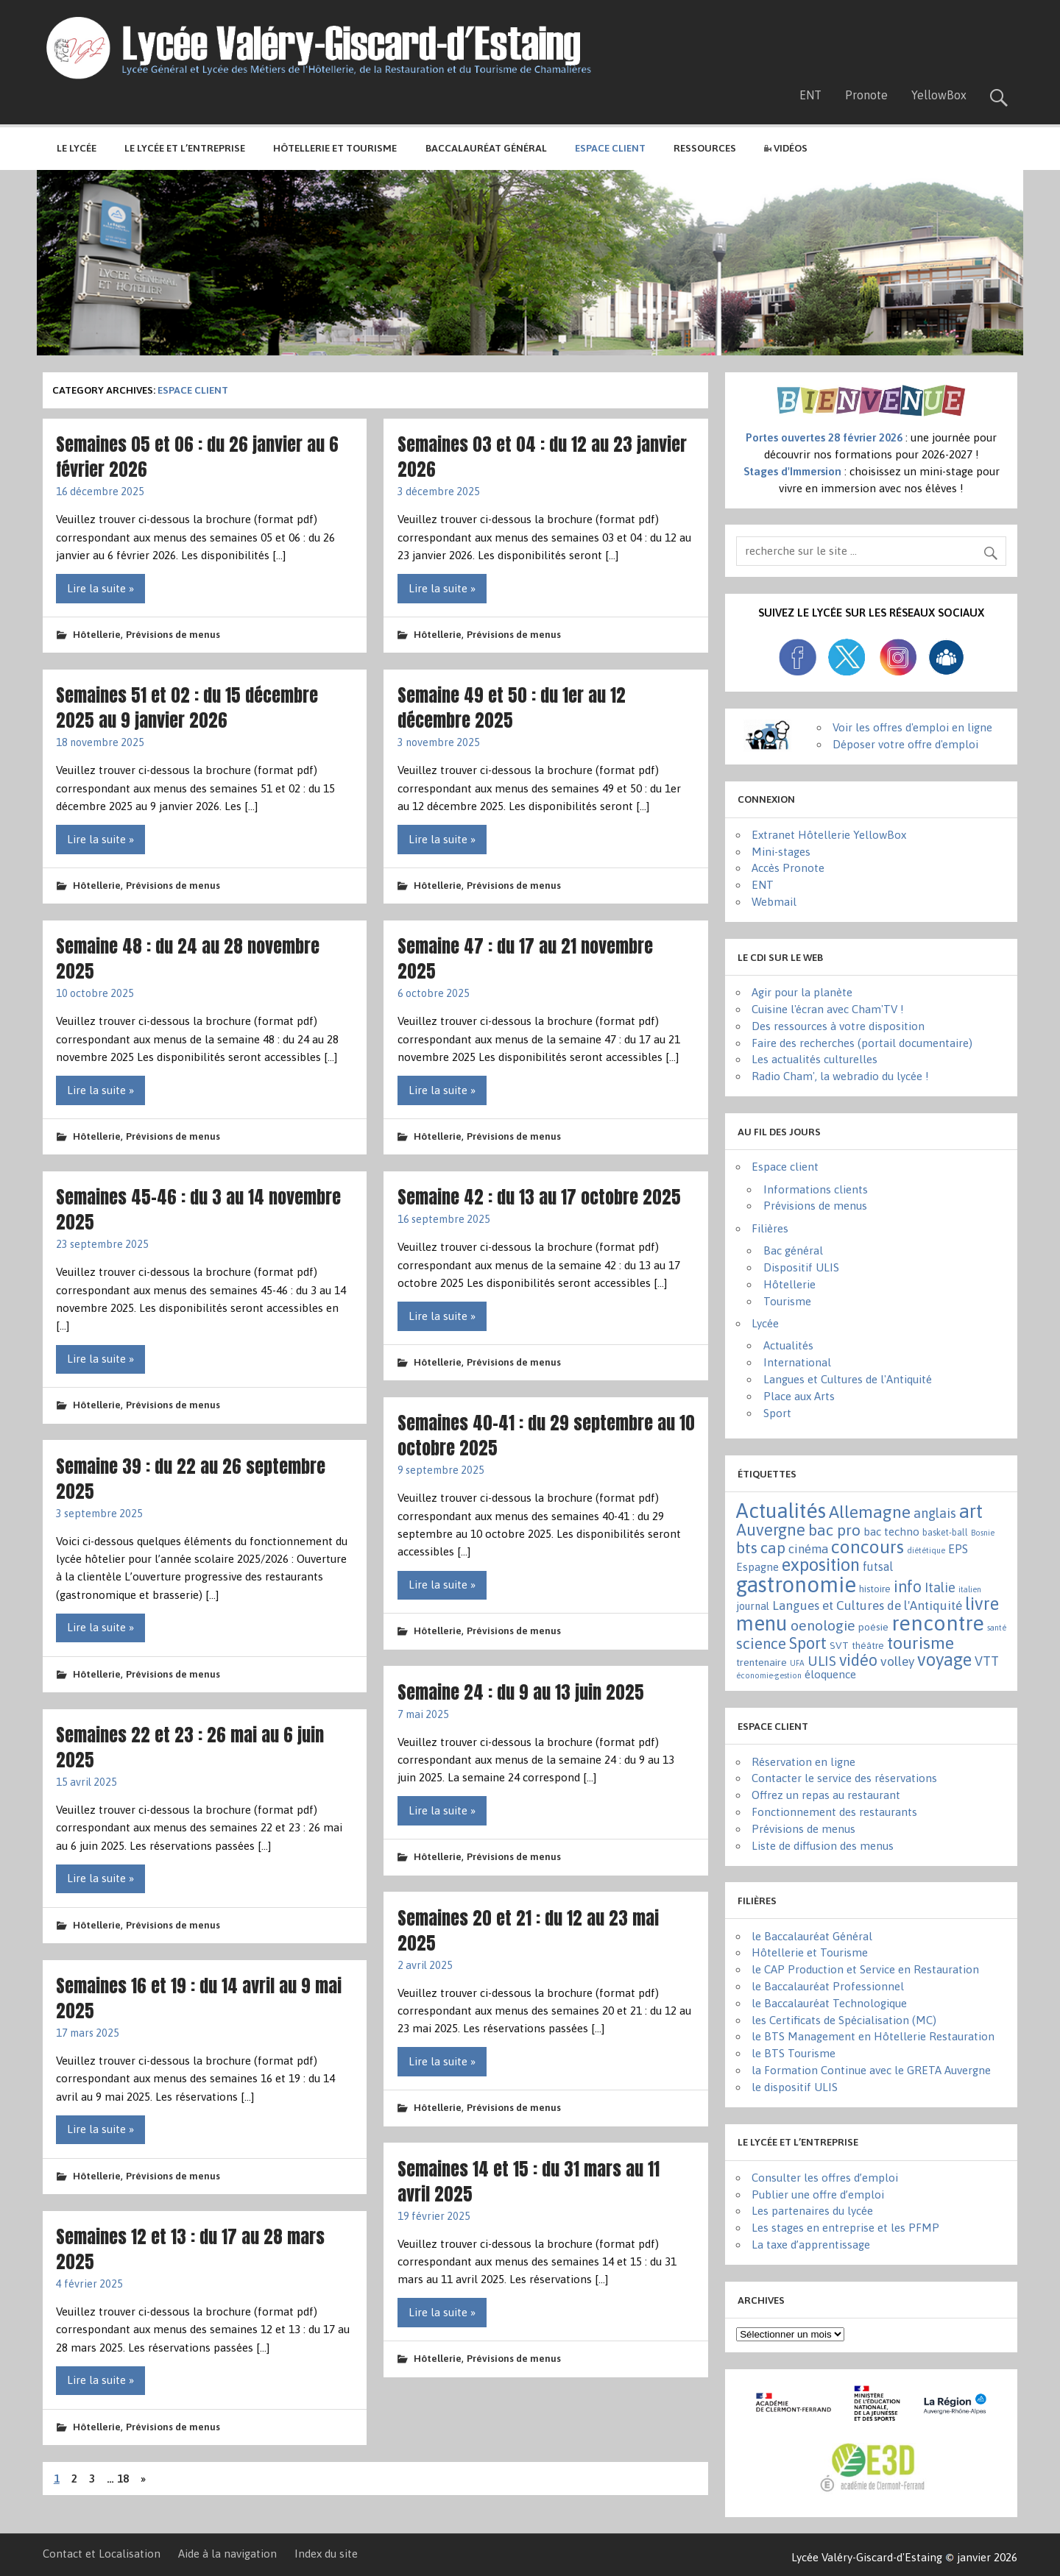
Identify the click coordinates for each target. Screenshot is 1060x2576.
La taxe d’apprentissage (811, 2244)
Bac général (793, 1250)
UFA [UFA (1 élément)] (797, 1662)
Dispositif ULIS (801, 1267)
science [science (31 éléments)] (761, 1643)
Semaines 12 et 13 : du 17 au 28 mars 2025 (190, 2249)
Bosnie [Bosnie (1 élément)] (982, 1532)
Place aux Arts (799, 1396)
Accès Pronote (788, 868)
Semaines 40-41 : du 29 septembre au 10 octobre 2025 (546, 1435)
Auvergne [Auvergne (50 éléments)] (770, 1529)
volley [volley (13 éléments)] (897, 1661)
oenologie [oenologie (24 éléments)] (823, 1625)
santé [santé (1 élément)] (996, 1627)
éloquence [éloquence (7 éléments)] (830, 1674)
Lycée (765, 1323)
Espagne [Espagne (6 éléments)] (757, 1567)
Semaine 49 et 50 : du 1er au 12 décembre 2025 (512, 707)
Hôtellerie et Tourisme (335, 148)
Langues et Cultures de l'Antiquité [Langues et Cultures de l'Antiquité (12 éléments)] (867, 1605)
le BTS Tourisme (793, 2053)
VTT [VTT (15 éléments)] (987, 1661)
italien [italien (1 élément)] (969, 1589)
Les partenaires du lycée (812, 2210)
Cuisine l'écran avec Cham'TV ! (828, 1009)
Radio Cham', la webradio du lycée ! (840, 1076)
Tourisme (787, 1301)
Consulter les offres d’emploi (825, 2177)
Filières (770, 1228)
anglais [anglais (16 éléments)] (935, 1513)
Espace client (785, 1166)
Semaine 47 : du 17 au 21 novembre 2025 (525, 958)
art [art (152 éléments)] (971, 1511)
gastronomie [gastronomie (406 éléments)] (796, 1584)
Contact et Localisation (101, 2553)
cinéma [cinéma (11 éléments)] (808, 1548)
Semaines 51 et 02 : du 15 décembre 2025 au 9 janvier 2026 (187, 707)
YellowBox (939, 95)
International (797, 1362)
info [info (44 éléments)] (908, 1587)
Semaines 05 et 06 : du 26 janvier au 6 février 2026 (197, 456)
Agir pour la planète (802, 992)
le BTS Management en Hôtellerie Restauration (873, 2036)
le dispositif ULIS (795, 2087)
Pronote (866, 95)
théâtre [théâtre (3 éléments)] (868, 1645)
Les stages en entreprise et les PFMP (845, 2227)
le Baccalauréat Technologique (829, 2003)
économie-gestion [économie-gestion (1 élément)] (769, 1675)
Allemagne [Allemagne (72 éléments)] (870, 1512)
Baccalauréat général (486, 148)
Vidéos (786, 148)
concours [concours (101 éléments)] (867, 1546)
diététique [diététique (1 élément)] (926, 1550)
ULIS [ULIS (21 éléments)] (822, 1661)
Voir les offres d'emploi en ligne (912, 727)
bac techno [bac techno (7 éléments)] (891, 1531)
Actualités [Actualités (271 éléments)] (781, 1510)
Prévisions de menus (173, 634)
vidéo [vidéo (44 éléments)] (858, 1660)
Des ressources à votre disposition (838, 1026)
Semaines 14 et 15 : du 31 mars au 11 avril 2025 (529, 2181)
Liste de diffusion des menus (823, 1845)
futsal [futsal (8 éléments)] (878, 1566)
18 (123, 2478)
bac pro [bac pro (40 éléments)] (834, 1530)
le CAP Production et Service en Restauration (865, 1969)
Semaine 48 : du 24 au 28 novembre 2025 (187, 958)
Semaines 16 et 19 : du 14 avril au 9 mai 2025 (199, 1998)
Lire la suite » (100, 588)
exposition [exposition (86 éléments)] (821, 1565)
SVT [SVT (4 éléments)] (839, 1645)
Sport (777, 1413)
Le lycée (76, 148)
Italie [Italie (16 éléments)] (940, 1587)
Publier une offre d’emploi (818, 2194)
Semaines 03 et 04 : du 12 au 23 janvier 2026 (542, 456)
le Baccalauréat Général (812, 1936)
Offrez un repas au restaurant (826, 1795)
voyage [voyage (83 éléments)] (944, 1660)
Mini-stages (781, 851)
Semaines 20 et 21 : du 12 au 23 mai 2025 (528, 1930)
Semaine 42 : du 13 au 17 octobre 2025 (539, 1196)
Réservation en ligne (803, 1762)
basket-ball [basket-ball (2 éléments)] (945, 1532)
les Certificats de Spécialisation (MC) (844, 2020)
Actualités (788, 1345)
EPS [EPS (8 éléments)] (958, 1548)
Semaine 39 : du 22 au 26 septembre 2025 (190, 1478)
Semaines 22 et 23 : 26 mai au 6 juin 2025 (190, 1747)
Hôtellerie (97, 634)
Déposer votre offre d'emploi (905, 744)
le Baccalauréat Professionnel (828, 1986)
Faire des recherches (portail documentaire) (862, 1043)
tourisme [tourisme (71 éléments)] (920, 1643)
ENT (810, 95)
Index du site (326, 2553)
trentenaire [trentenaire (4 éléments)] (761, 1662)
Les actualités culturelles (814, 1059)
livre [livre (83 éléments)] (982, 1604)
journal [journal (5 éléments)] (752, 1606)
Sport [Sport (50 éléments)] (808, 1643)
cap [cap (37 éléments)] (772, 1547)
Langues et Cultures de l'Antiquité (847, 1379)
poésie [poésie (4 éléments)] (873, 1627)
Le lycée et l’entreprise (184, 148)
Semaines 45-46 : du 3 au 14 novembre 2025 (198, 1209)
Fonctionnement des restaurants (834, 1812)
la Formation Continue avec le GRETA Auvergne (871, 2070)
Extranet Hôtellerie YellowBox (829, 834)
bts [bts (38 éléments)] (746, 1547)
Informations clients (815, 1189)
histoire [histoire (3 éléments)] (875, 1588)
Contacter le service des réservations (844, 1778)
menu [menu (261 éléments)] (762, 1623)
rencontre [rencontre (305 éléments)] (937, 1623)
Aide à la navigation (227, 2553)
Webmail (774, 901)
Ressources (705, 148)
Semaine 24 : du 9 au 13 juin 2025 (521, 1692)
